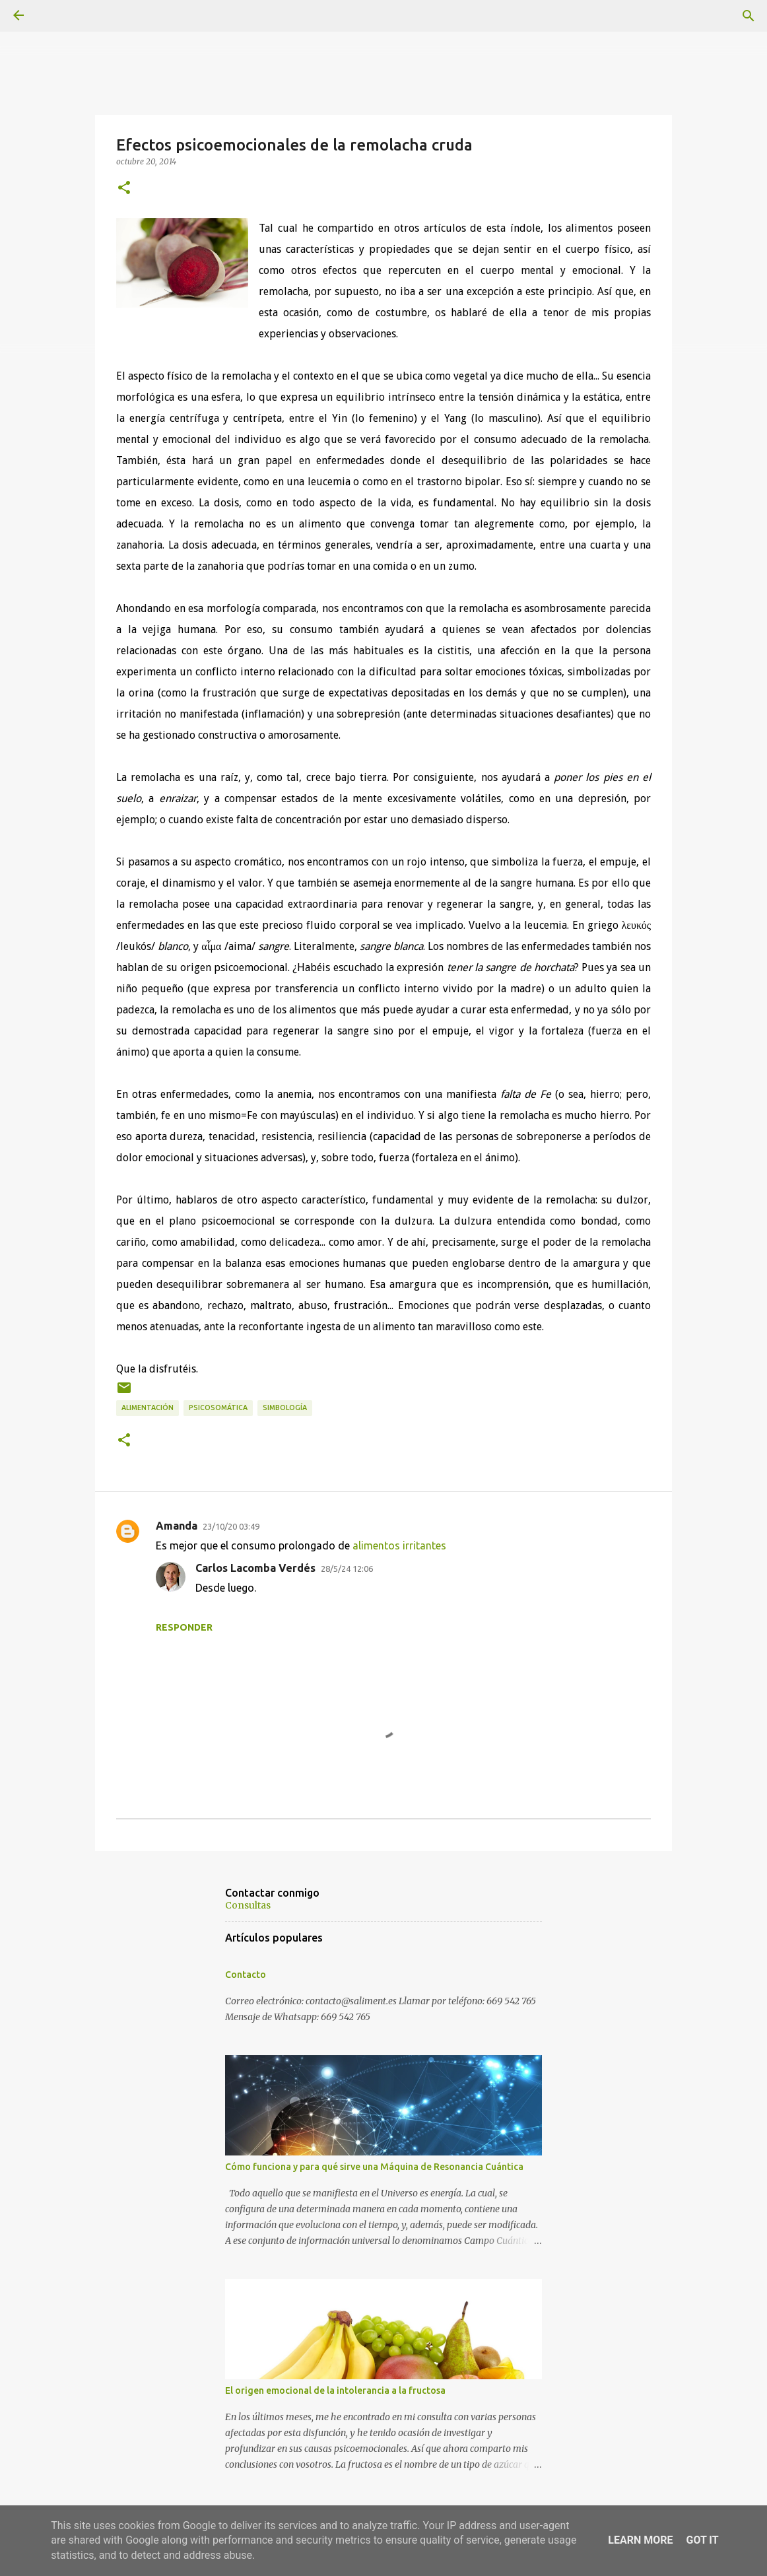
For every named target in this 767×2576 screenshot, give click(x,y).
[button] (124, 188)
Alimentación (147, 1407)
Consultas (248, 1905)
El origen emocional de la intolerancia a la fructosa (335, 2390)
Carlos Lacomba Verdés (255, 1568)
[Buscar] (748, 16)
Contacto (245, 1974)
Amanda (176, 1526)
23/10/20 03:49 (231, 1526)
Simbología (285, 1407)
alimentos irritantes (399, 1545)
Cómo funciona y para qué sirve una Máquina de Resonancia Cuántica (374, 2166)
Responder (184, 1627)
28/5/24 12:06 (347, 1568)
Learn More (640, 2540)
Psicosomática (218, 1407)
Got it (702, 2540)
